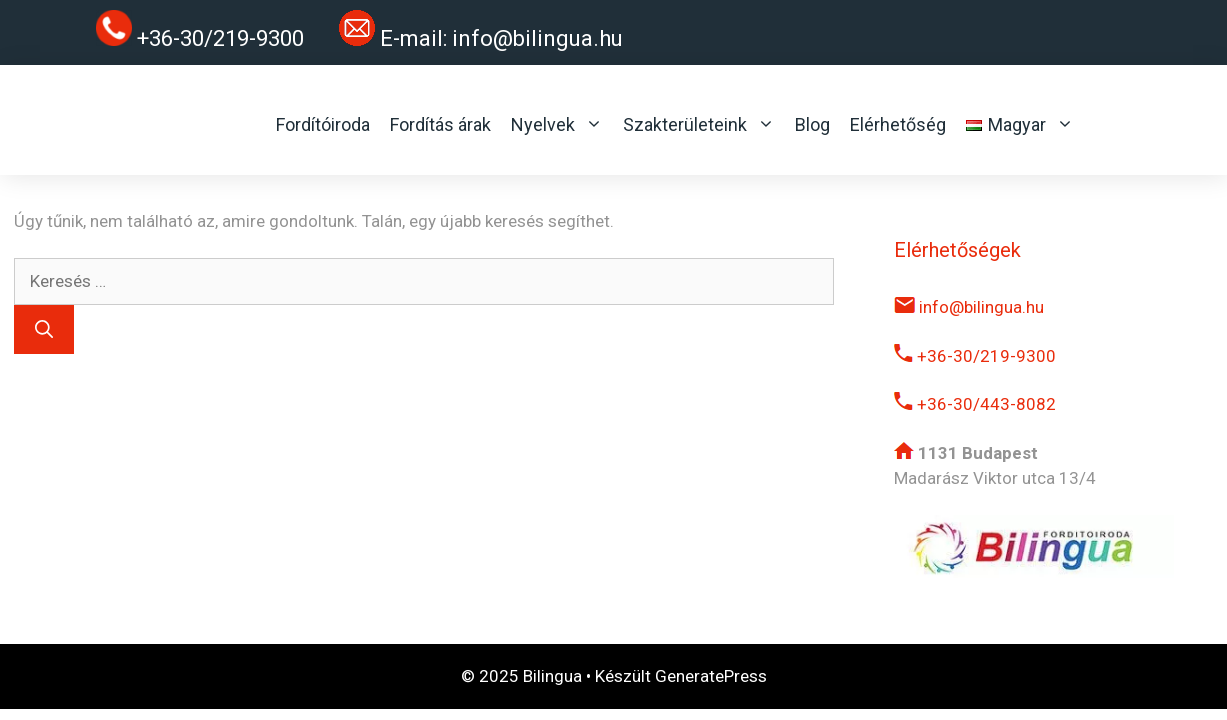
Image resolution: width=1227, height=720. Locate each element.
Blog (812, 124)
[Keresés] (44, 329)
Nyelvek (557, 125)
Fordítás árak (440, 124)
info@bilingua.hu (537, 38)
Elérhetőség (898, 124)
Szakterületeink (699, 125)
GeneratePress (711, 676)
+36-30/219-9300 (975, 356)
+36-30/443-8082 (975, 404)
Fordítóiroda (323, 124)
